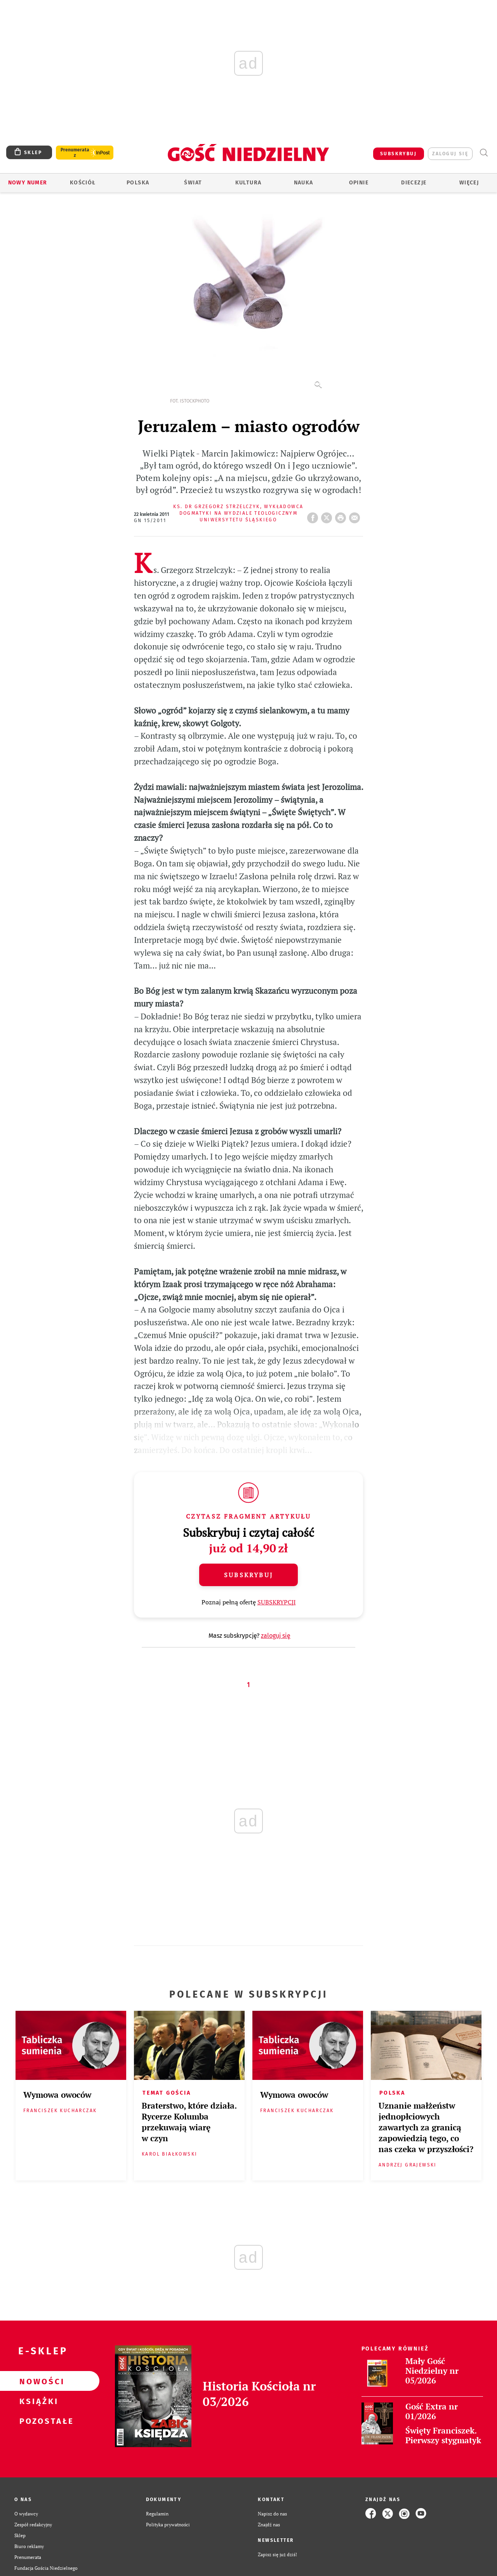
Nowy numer (27, 182)
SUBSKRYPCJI (276, 1602)
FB (314, 515)
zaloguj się (450, 153)
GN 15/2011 (150, 520)
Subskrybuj (248, 1575)
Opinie (358, 182)
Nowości (37, 2381)
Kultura (248, 182)
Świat (193, 182)
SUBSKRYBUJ (398, 153)
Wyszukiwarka (483, 153)
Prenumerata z (75, 152)
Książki (37, 2401)
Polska (138, 182)
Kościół (83, 182)
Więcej (469, 182)
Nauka (303, 182)
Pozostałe (37, 2420)
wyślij (356, 515)
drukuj (342, 515)
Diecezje (413, 182)
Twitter (328, 515)
